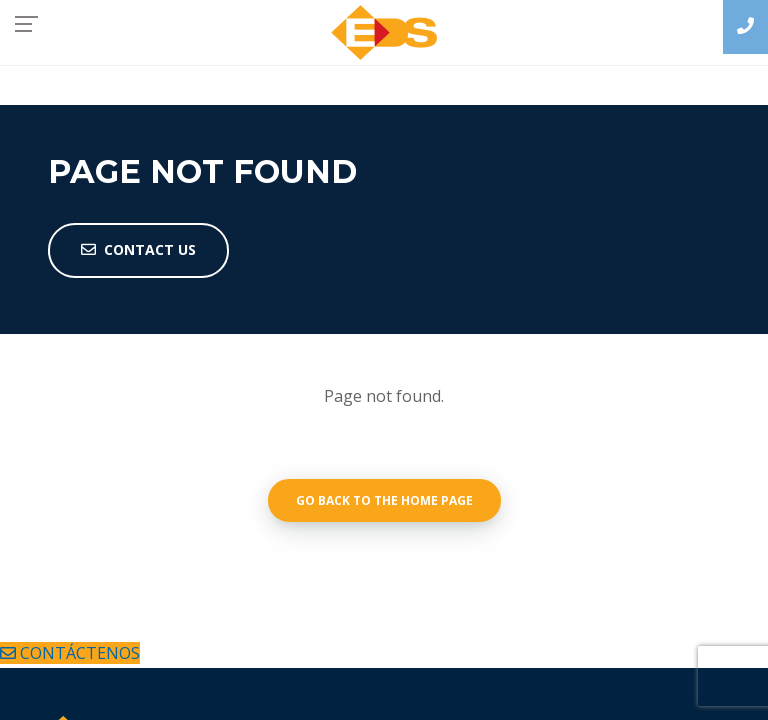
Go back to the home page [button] (384, 500)
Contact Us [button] (138, 249)
